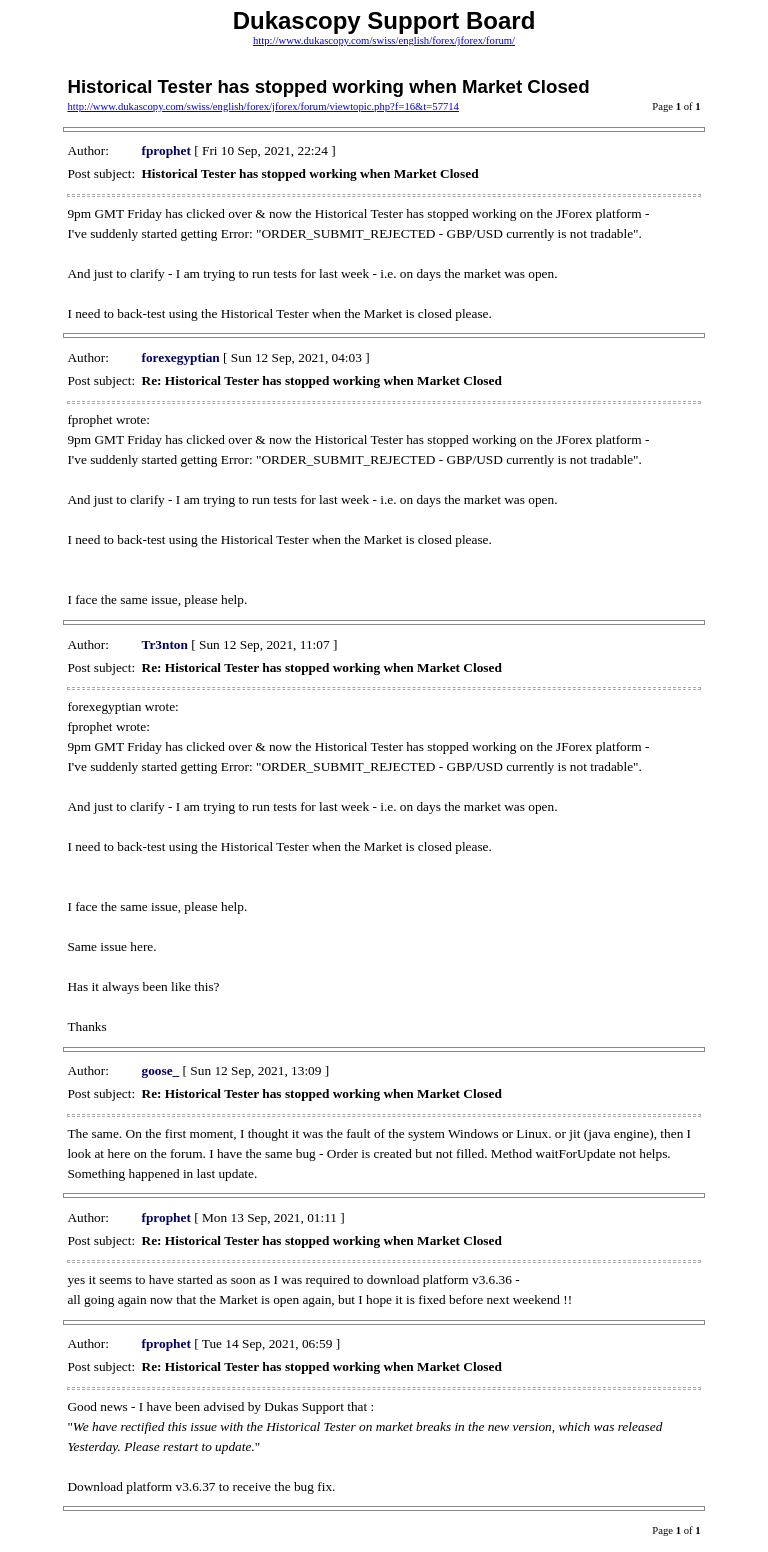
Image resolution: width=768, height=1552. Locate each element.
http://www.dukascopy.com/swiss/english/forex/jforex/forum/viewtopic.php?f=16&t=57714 (263, 106)
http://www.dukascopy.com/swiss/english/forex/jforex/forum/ (384, 40)
